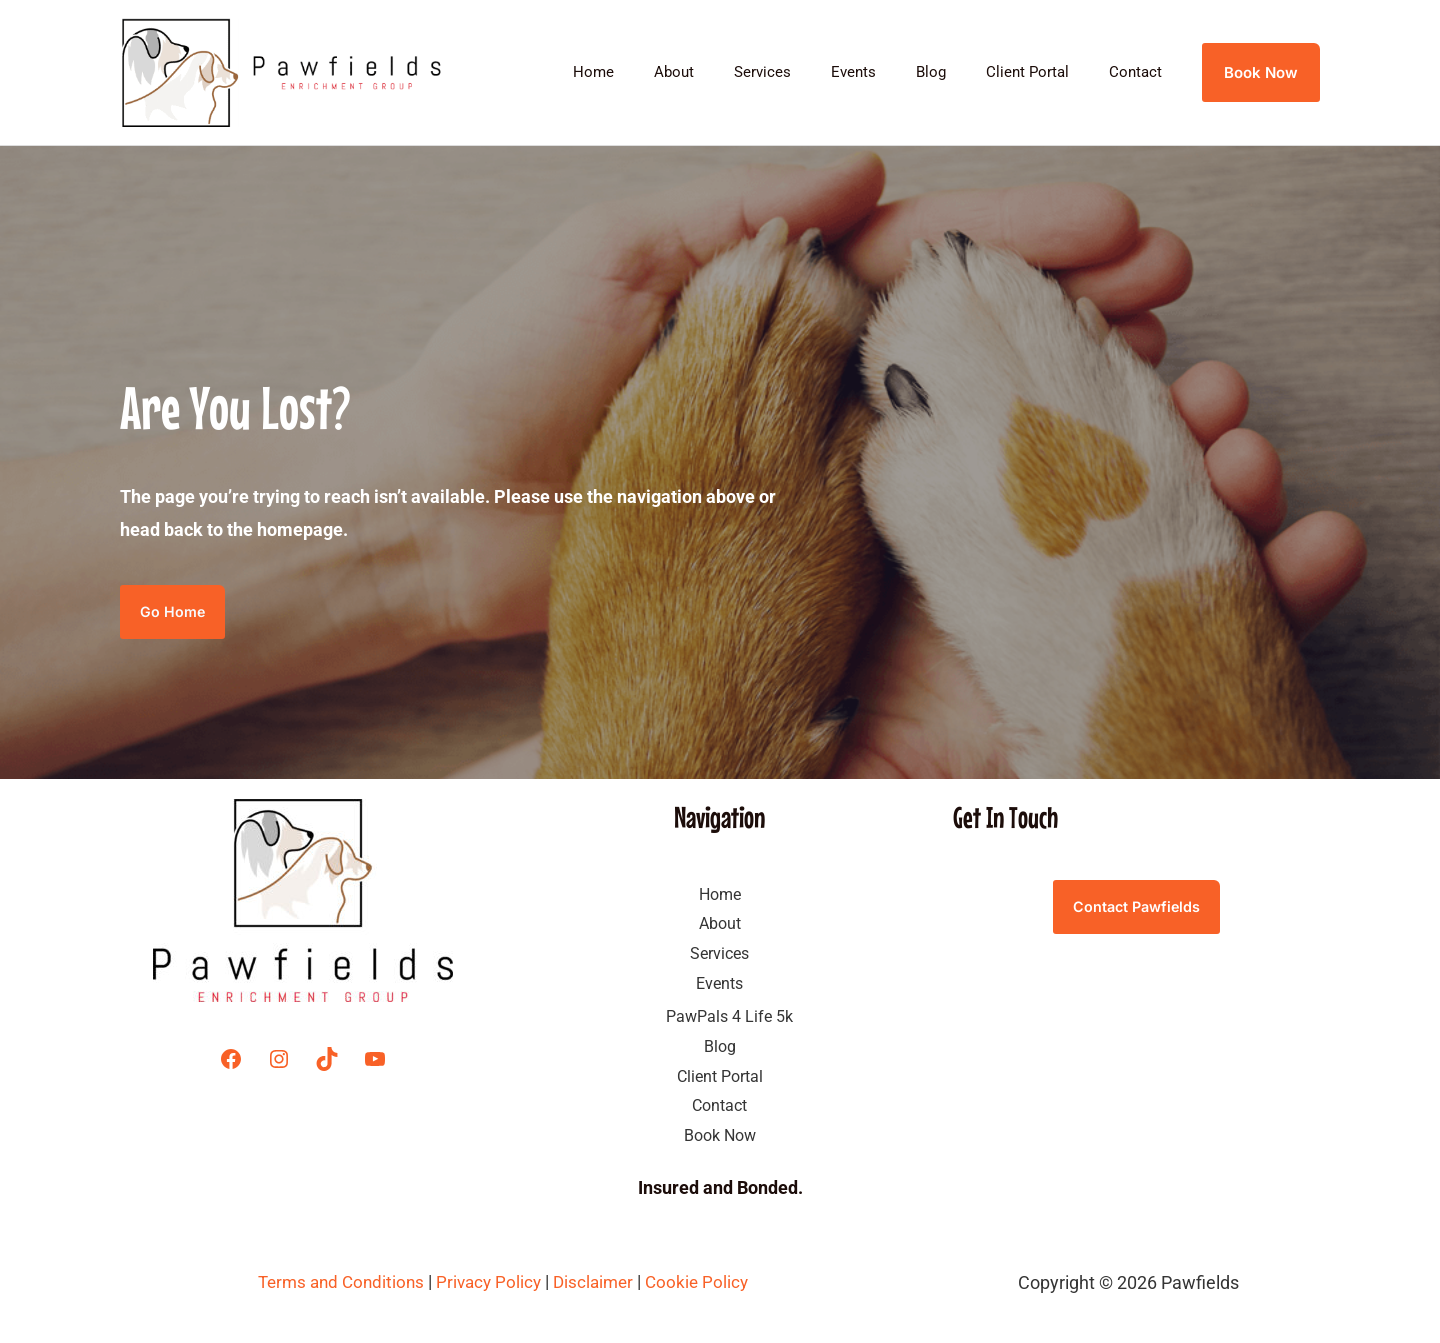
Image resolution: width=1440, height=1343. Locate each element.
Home (658, 72)
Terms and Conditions (336, 1283)
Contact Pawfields (1136, 908)
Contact (1140, 72)
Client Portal (1042, 72)
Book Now (720, 1136)
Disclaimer (600, 1283)
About (729, 72)
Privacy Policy (489, 1283)
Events (888, 72)
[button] (1261, 72)
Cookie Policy (705, 1283)
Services (807, 72)
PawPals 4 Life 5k (729, 1017)
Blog (956, 72)
